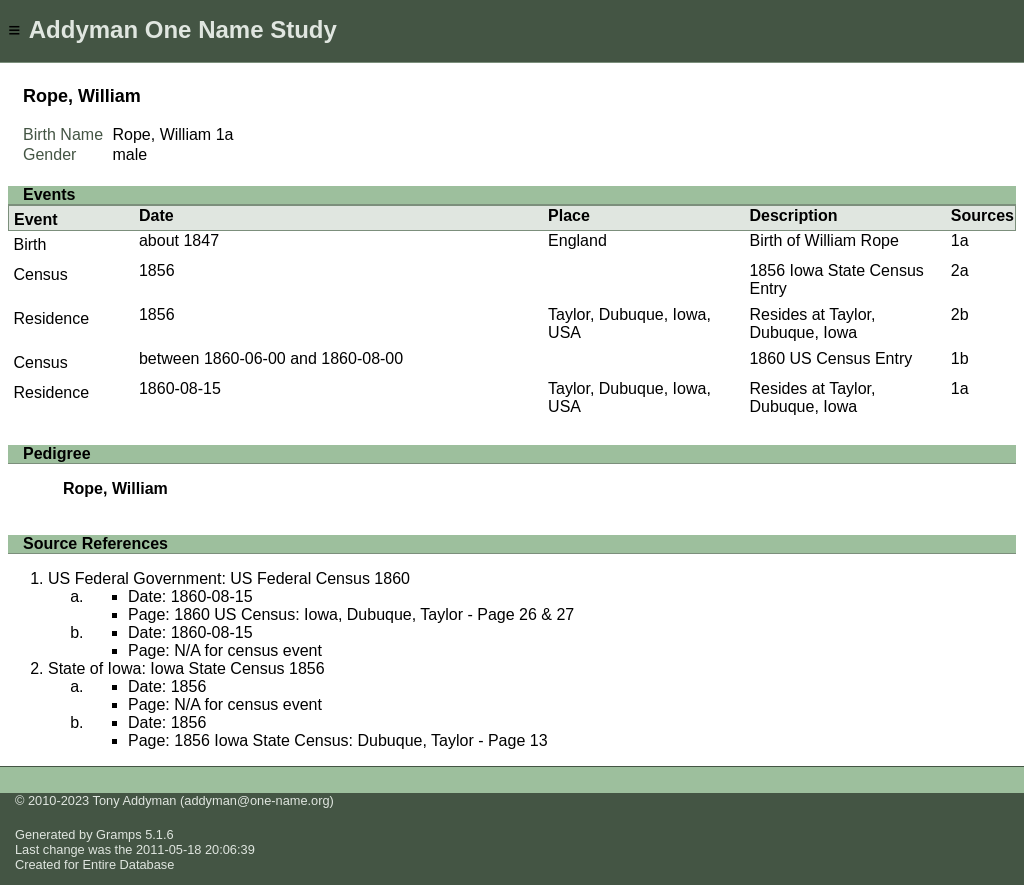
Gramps (119, 834)
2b (960, 314)
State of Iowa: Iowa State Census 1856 (186, 668)
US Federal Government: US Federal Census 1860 (229, 578)
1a (225, 134)
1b (960, 358)
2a (960, 270)
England (577, 240)
